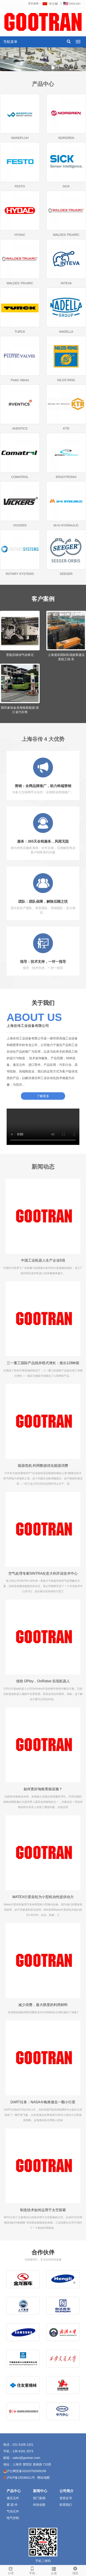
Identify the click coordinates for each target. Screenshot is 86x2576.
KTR (66, 428)
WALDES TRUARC (66, 234)
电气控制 (13, 2518)
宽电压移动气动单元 (20, 655)
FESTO (20, 186)
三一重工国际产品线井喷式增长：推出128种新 (43, 1363)
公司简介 (67, 2491)
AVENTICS (20, 428)
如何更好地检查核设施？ (43, 1789)
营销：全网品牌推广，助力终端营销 (43, 786)
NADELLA (66, 331)
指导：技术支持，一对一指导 (43, 961)
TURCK (20, 331)
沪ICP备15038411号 (21, 2477)
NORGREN (66, 138)
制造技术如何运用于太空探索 (43, 2210)
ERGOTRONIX (66, 477)
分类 (53, 2570)
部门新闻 (39, 2498)
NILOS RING (66, 380)
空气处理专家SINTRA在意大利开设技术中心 (43, 1573)
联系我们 (66, 2504)
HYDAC (19, 234)
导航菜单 (10, 42)
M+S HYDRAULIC (66, 525)
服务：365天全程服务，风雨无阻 (43, 841)
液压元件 (13, 2498)
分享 (11, 2570)
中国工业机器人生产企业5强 (43, 1260)
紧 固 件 (12, 2504)
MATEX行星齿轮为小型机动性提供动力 (43, 1897)
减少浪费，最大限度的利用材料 (43, 2005)
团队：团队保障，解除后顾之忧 (43, 901)
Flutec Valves (20, 380)
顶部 (75, 2570)
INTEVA (66, 283)
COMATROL (19, 477)
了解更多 (43, 1096)
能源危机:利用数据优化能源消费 (43, 1465)
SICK (66, 186)
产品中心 (14, 2491)
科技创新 (39, 2504)
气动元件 (13, 2511)
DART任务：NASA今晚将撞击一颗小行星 (43, 2102)
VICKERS (19, 525)
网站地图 (43, 2477)
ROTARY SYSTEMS (20, 574)
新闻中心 (40, 2491)
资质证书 (66, 2498)
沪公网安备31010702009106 (26, 2471)
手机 (32, 2570)
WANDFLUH (20, 138)
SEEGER (66, 574)
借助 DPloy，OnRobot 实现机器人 (43, 1681)
